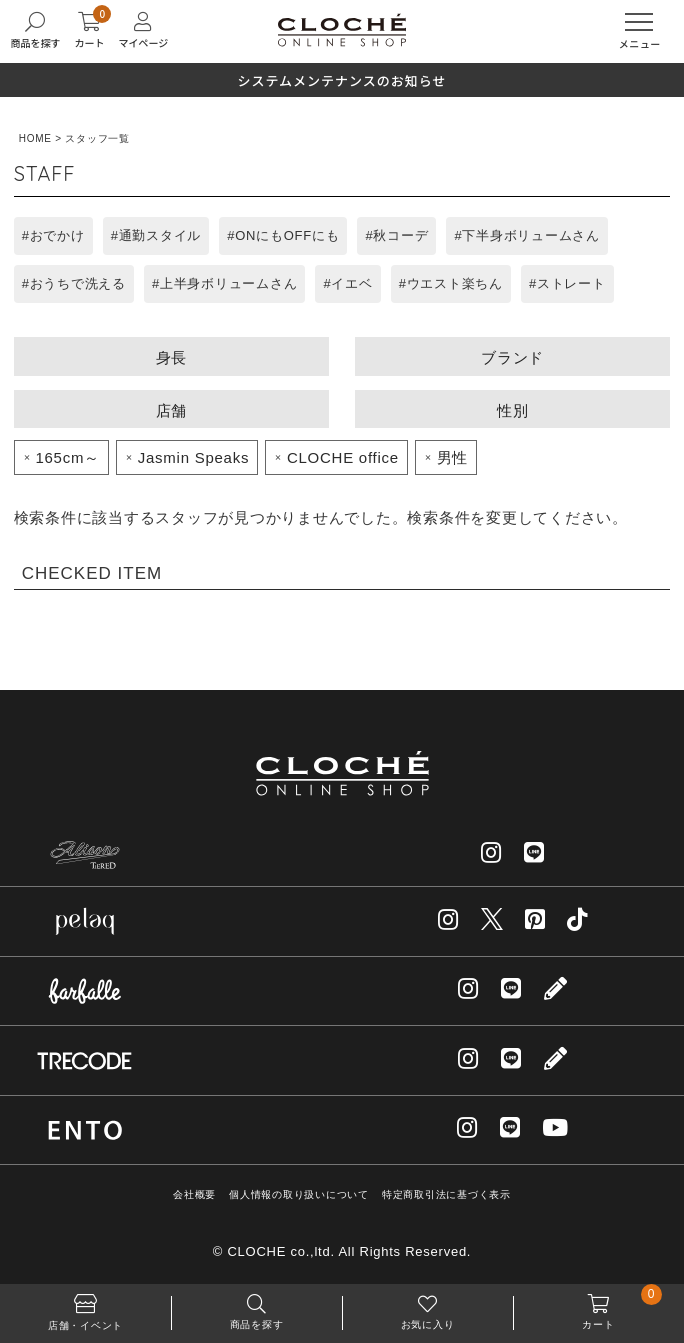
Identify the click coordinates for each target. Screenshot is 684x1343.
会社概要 (194, 1194)
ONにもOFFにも (287, 235)
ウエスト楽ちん (455, 283)
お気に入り (427, 1307)
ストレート (571, 283)
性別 (513, 410)
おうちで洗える (78, 283)
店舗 (172, 410)
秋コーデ (400, 235)
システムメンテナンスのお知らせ (341, 80)
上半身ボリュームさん (229, 283)
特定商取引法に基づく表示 (446, 1194)
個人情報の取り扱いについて (299, 1194)
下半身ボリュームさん (531, 235)
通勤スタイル (160, 235)
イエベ (351, 283)
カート (598, 1307)
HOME (35, 138)
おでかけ (57, 235)
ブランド (512, 357)
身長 (172, 357)
